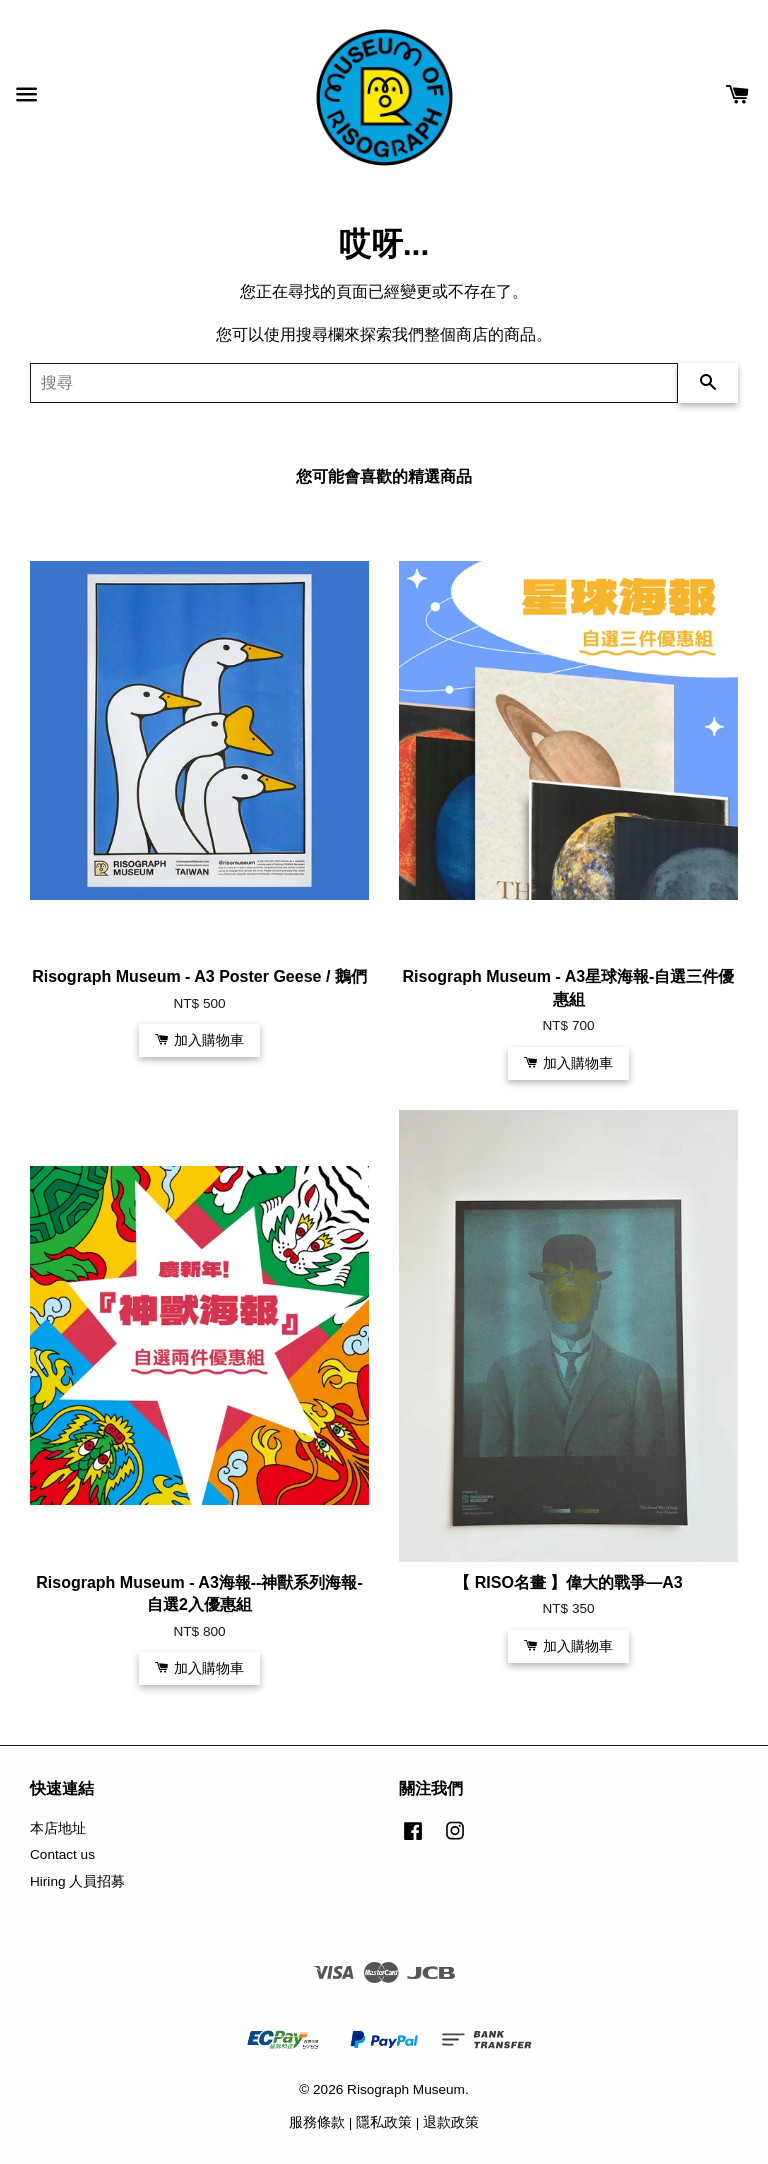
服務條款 (317, 2122)
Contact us (62, 1854)
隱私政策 (384, 2122)
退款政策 (451, 2122)
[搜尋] (354, 383)
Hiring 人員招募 (77, 1881)
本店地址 (58, 1828)
